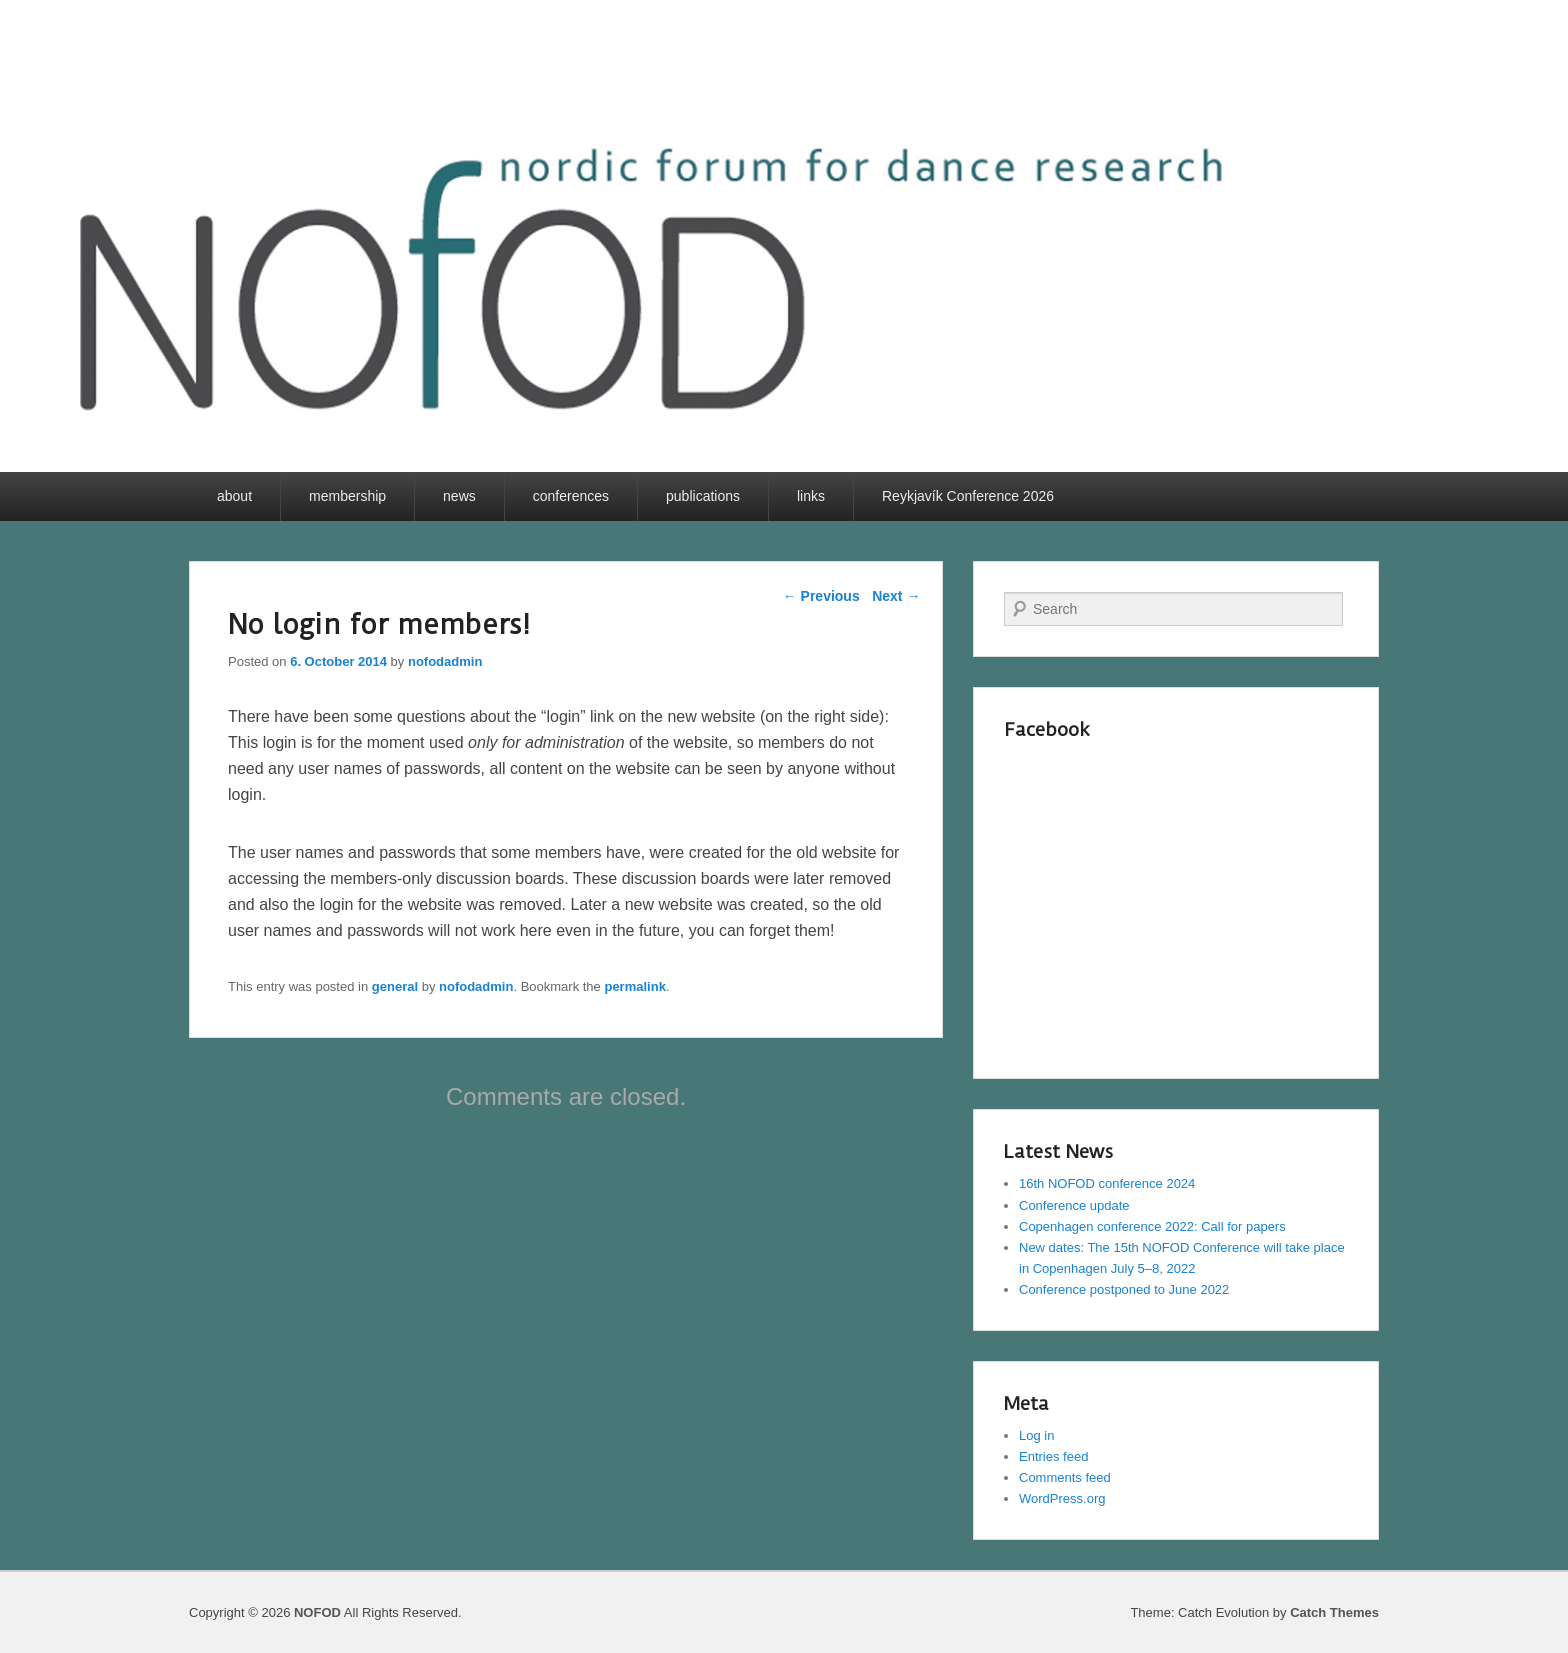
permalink (634, 986)
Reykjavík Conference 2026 (968, 496)
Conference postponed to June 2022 (1124, 1289)
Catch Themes (1334, 1612)
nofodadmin (445, 661)
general (395, 986)
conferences (571, 496)
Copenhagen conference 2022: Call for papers (1152, 1226)
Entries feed (1053, 1456)
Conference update (1074, 1205)
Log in (1036, 1435)
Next (896, 596)
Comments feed (1065, 1477)
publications (703, 496)
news (459, 496)
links (811, 496)
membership (347, 496)
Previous (821, 596)
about (234, 496)
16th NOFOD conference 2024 (1107, 1183)
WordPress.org (1062, 1498)
